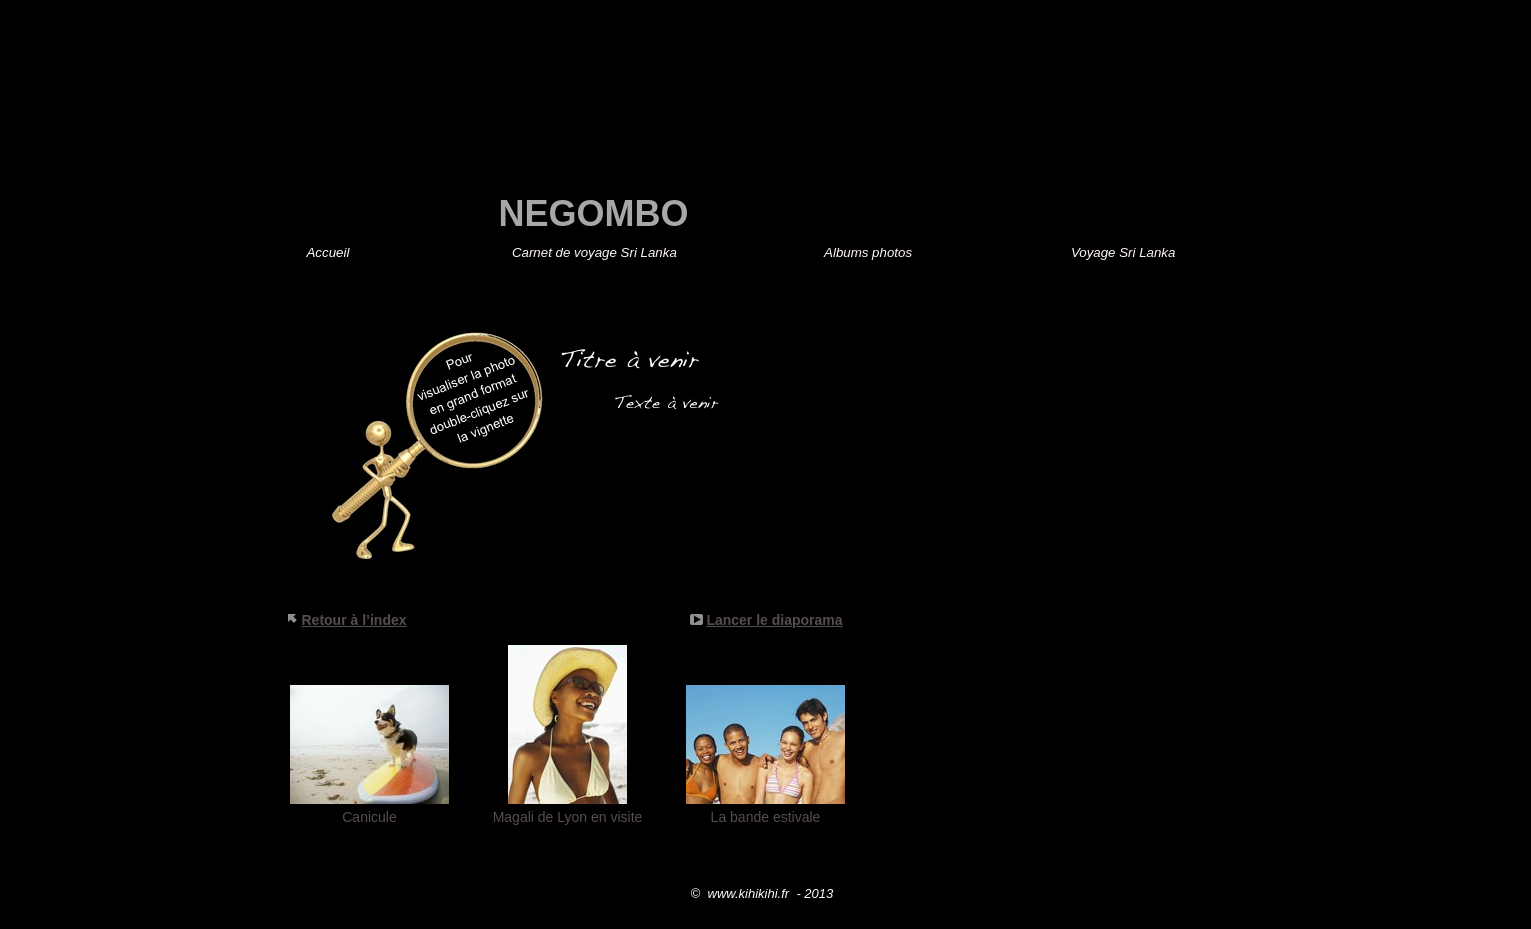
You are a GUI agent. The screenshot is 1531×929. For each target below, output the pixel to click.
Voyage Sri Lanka (1123, 252)
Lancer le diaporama (774, 620)
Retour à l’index (354, 620)
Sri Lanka (596, 252)
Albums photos (868, 252)
